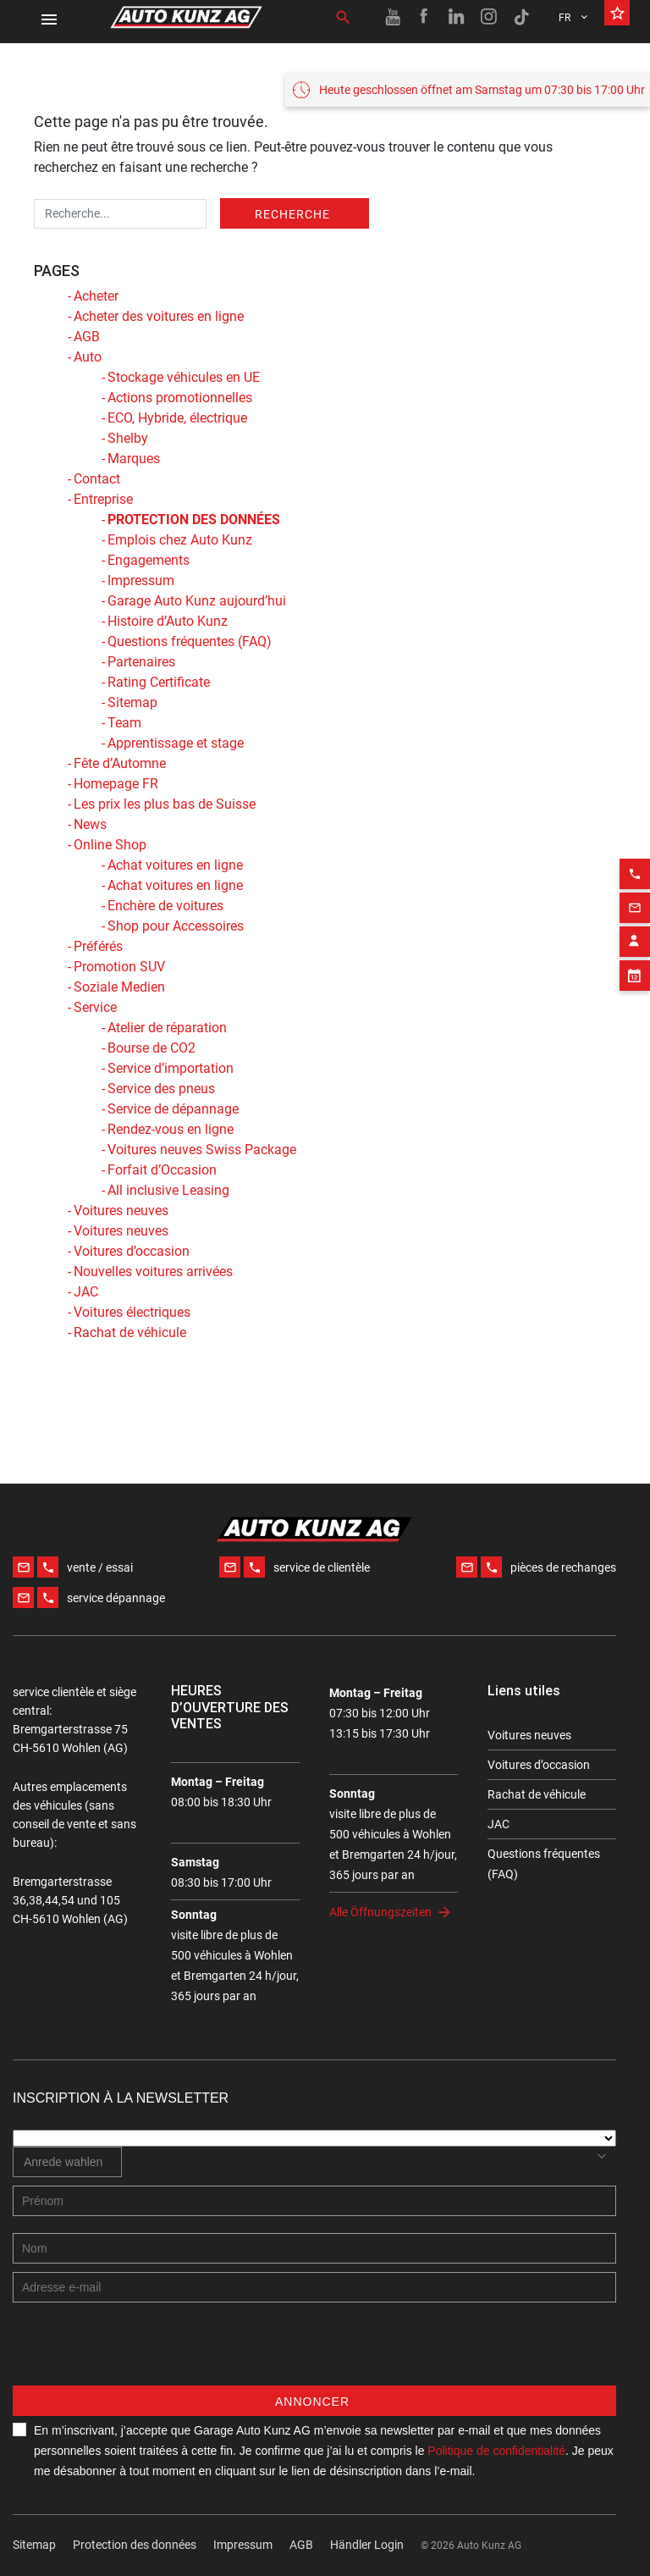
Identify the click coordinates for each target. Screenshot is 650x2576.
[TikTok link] (521, 16)
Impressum (140, 580)
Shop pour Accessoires (175, 926)
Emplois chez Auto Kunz (179, 540)
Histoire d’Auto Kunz (167, 621)
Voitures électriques (132, 1312)
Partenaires (141, 662)
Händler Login (367, 2544)
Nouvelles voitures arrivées (153, 1271)
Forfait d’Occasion (162, 1170)
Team (124, 723)
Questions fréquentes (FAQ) (189, 641)
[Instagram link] (489, 16)
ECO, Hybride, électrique (177, 418)
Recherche (292, 214)
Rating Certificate (158, 682)
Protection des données (134, 2544)
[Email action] (635, 879)
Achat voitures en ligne (175, 865)
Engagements (148, 560)
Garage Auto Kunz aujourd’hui (196, 601)
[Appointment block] (635, 946)
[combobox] (67, 2162)
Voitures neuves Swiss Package (201, 1150)
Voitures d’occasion (132, 1251)
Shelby (127, 438)
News (90, 824)
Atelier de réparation (167, 1028)
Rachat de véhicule (130, 1332)
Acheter (96, 296)
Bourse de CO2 (151, 1048)
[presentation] (141, 2352)
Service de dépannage (173, 1109)
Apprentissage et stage (175, 743)
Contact (97, 479)
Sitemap (132, 702)
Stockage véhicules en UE (183, 377)
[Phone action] (635, 845)
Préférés (98, 946)
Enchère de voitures (165, 906)
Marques (133, 459)
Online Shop (110, 845)
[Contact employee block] (635, 913)
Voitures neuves (121, 1210)
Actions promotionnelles (179, 398)
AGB (87, 337)
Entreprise (103, 499)
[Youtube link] (392, 16)
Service (95, 1007)
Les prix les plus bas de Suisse (165, 804)
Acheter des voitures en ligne (159, 316)
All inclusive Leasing (168, 1190)
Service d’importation (170, 1068)
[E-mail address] (314, 2287)
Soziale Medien (119, 987)
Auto (88, 357)
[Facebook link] (424, 16)
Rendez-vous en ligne (170, 1129)
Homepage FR (116, 784)
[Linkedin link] (457, 16)
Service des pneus (161, 1089)
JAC (86, 1292)
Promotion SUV (119, 967)
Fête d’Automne (120, 763)
